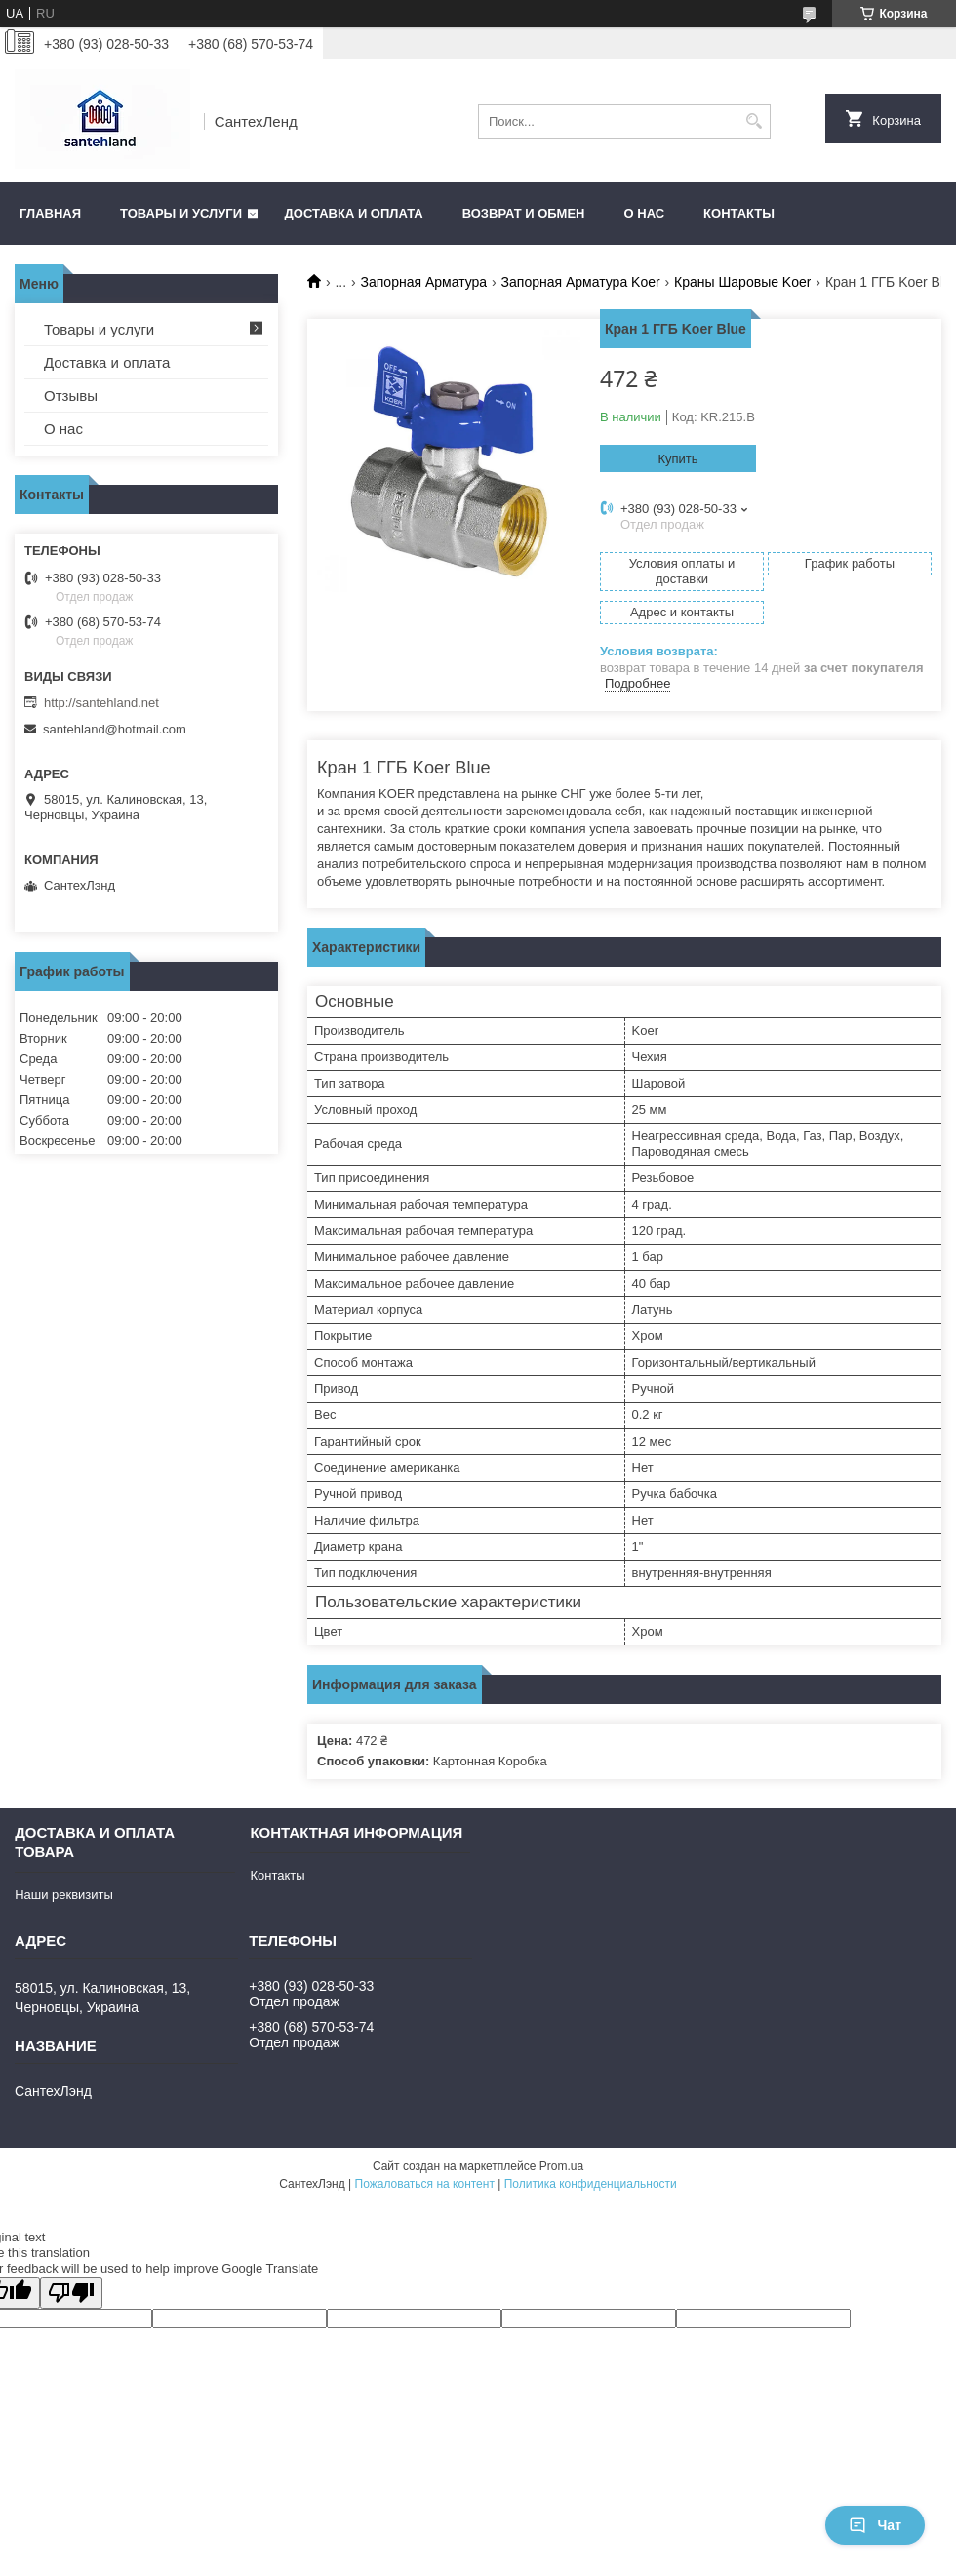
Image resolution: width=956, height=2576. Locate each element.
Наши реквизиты (64, 1894)
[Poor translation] (71, 2293)
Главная (50, 213)
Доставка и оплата (354, 213)
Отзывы (71, 395)
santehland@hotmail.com (114, 729)
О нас (644, 213)
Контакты (739, 213)
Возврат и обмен (523, 213)
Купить (677, 459)
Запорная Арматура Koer (580, 282)
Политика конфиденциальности (590, 2184)
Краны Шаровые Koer (742, 282)
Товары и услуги (181, 213)
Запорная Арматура (424, 282)
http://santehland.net (101, 702)
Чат (875, 2525)
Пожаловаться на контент (425, 2184)
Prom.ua (561, 2166)
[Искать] (754, 121)
